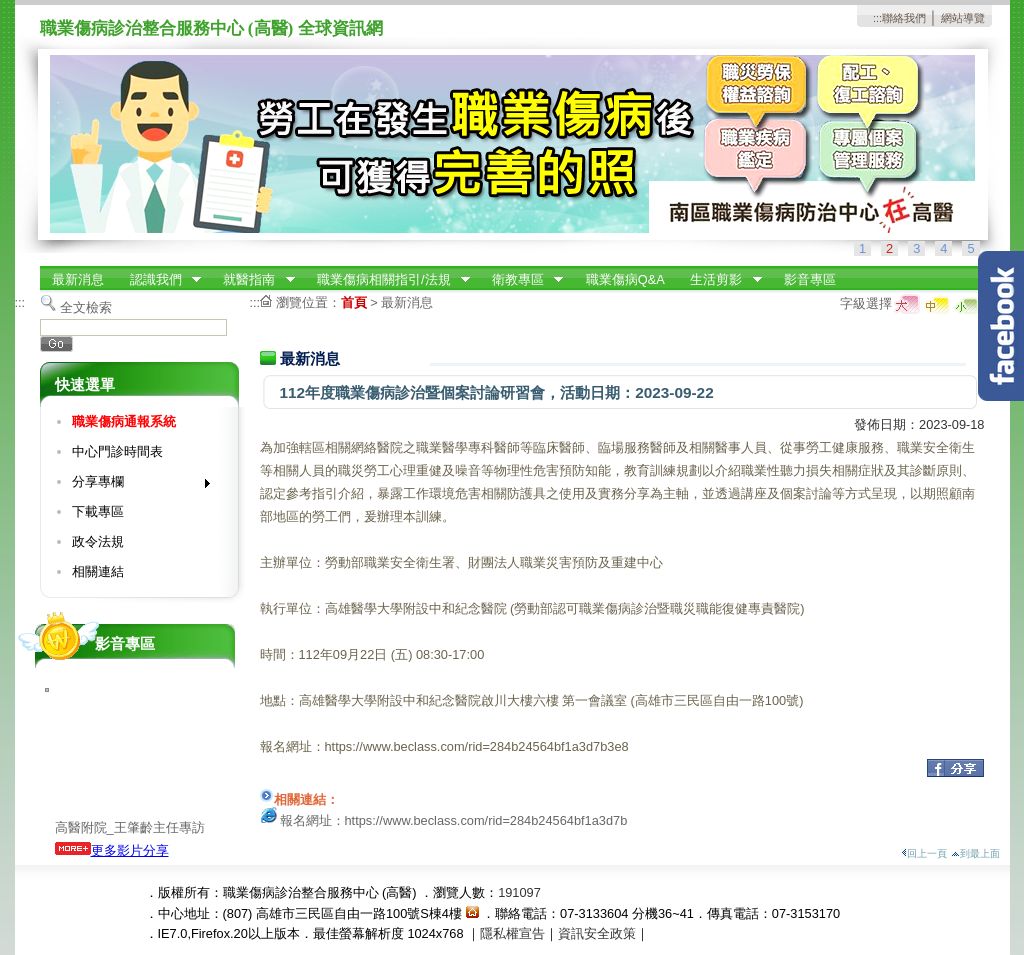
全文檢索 (86, 307)
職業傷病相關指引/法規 (387, 280)
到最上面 (975, 853)
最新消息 (78, 279)
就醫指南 (253, 280)
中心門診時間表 (117, 451)
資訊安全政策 (597, 933)
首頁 (354, 302)
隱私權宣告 (512, 933)
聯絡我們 (904, 18)
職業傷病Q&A (625, 279)
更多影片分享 (112, 850)
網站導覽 (963, 18)
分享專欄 (134, 485)
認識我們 (159, 280)
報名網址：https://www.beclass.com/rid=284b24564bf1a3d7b (454, 820)
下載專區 (98, 511)
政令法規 (98, 541)
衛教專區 (521, 280)
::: (877, 18)
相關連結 (98, 571)
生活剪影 (720, 280)
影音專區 (810, 279)
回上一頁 (924, 853)
